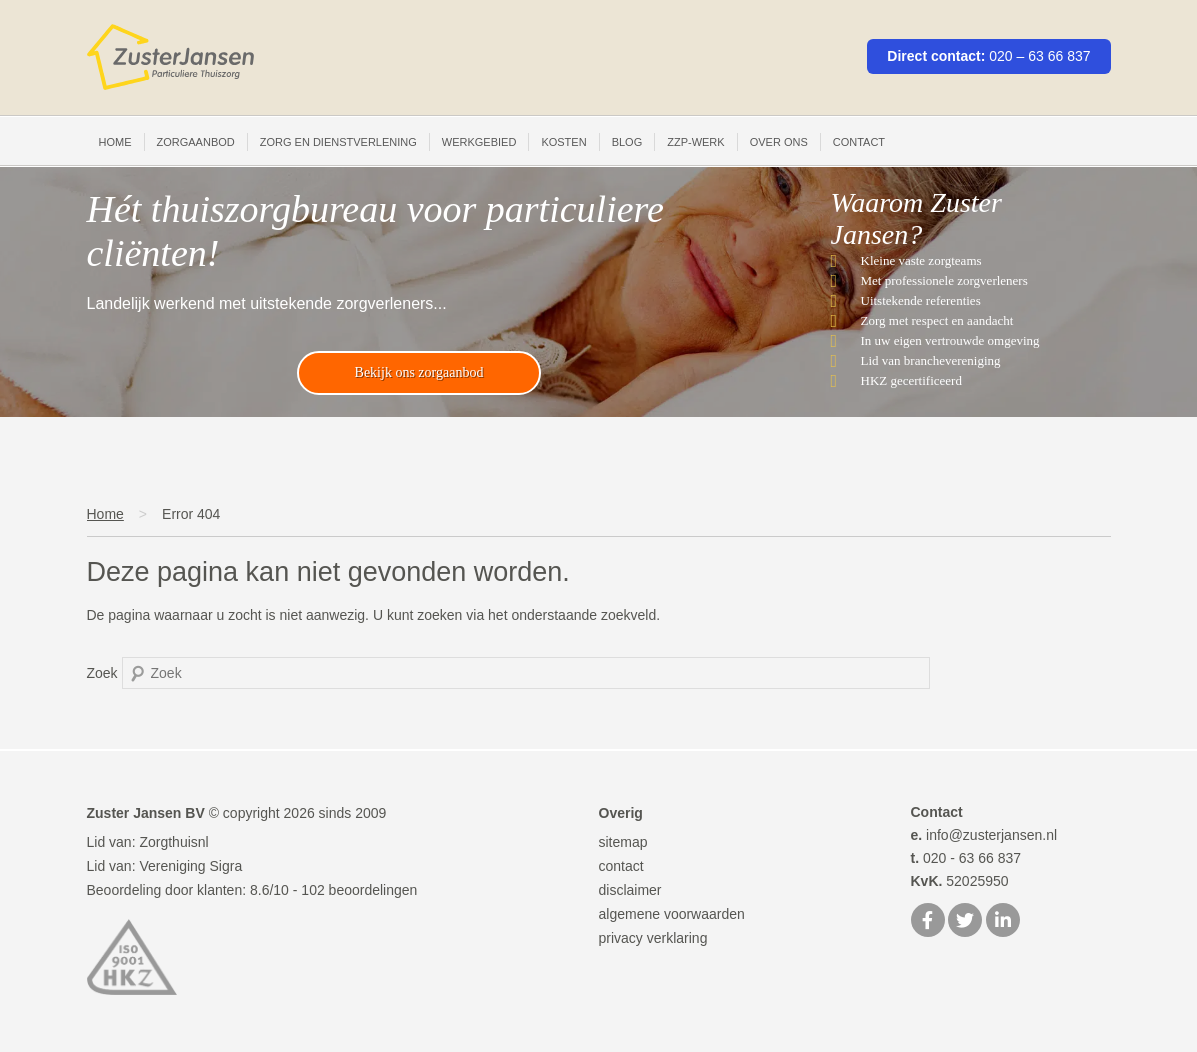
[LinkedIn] (1003, 922)
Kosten (563, 142)
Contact (859, 142)
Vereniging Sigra (190, 866)
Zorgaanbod (196, 142)
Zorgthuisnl (173, 842)
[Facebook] (928, 922)
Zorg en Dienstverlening (338, 142)
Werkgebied (479, 142)
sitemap (623, 842)
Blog (627, 142)
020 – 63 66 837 (1039, 56)
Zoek (102, 673)
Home (115, 142)
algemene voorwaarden (672, 914)
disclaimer (630, 890)
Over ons (779, 142)
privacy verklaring (653, 938)
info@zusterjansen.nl (984, 835)
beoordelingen (359, 890)
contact (621, 866)
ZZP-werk (695, 142)
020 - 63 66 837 (966, 858)
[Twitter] (965, 922)
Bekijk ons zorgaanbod (419, 372)
